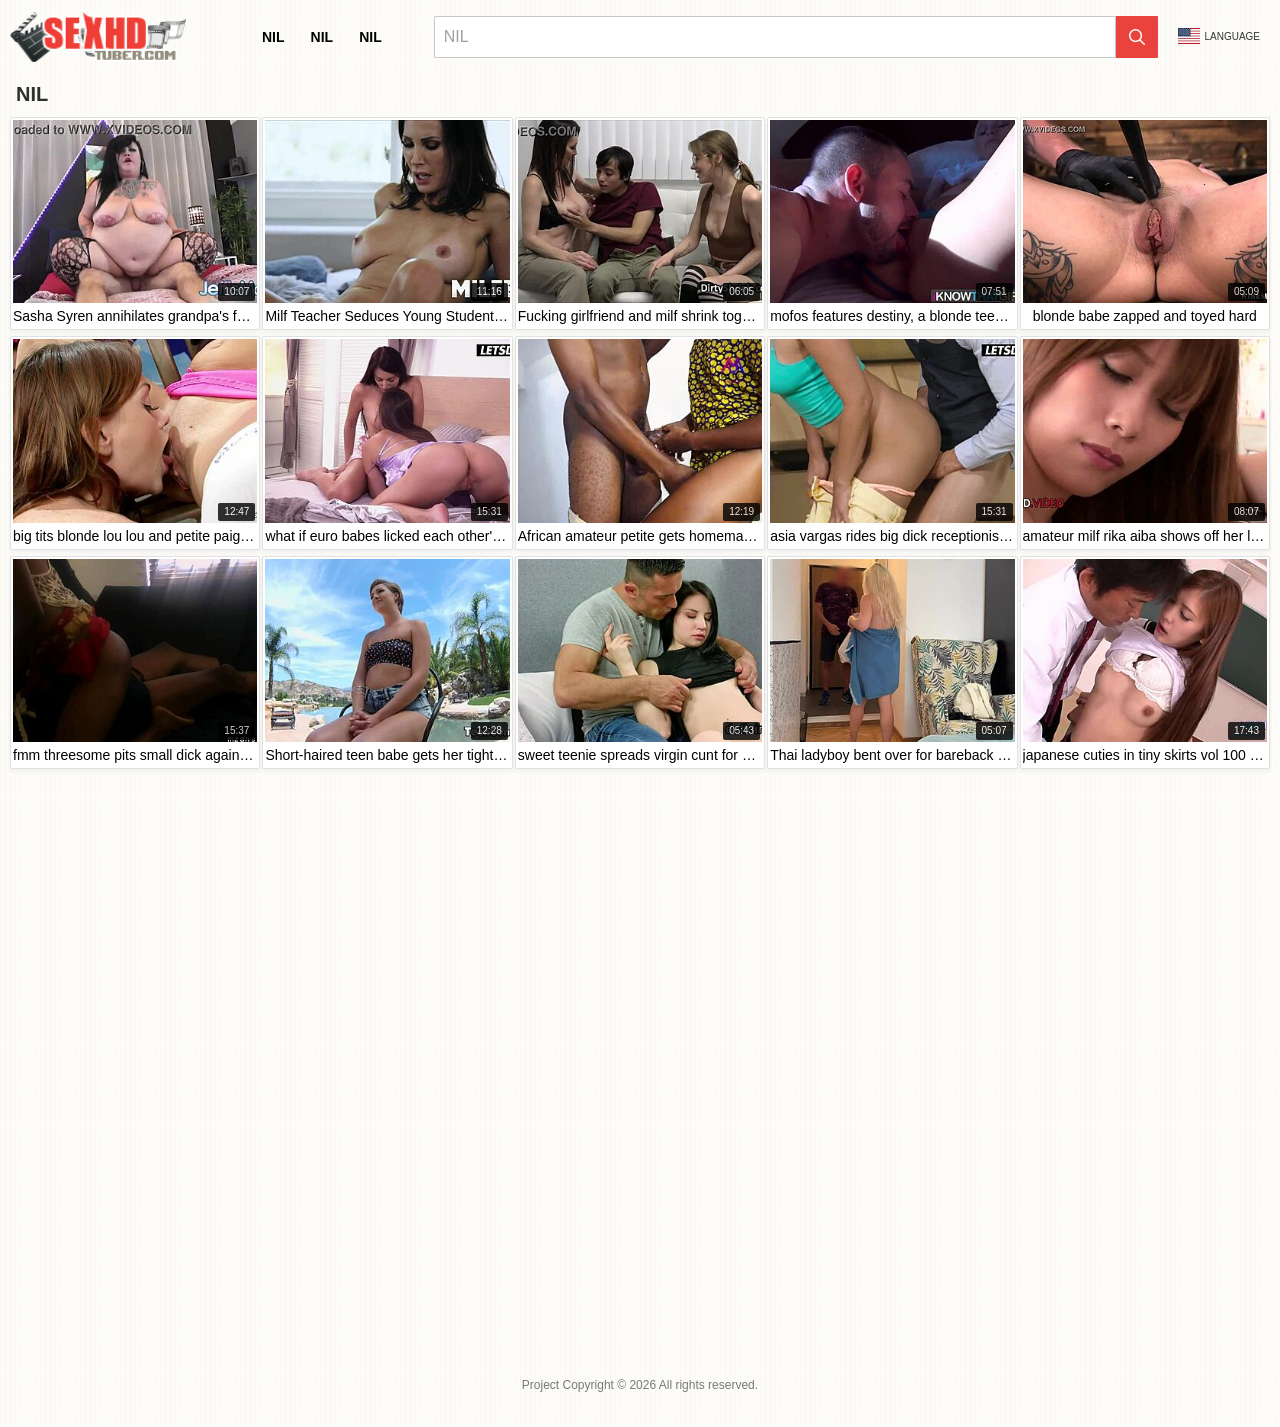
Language (1219, 36)
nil (273, 37)
